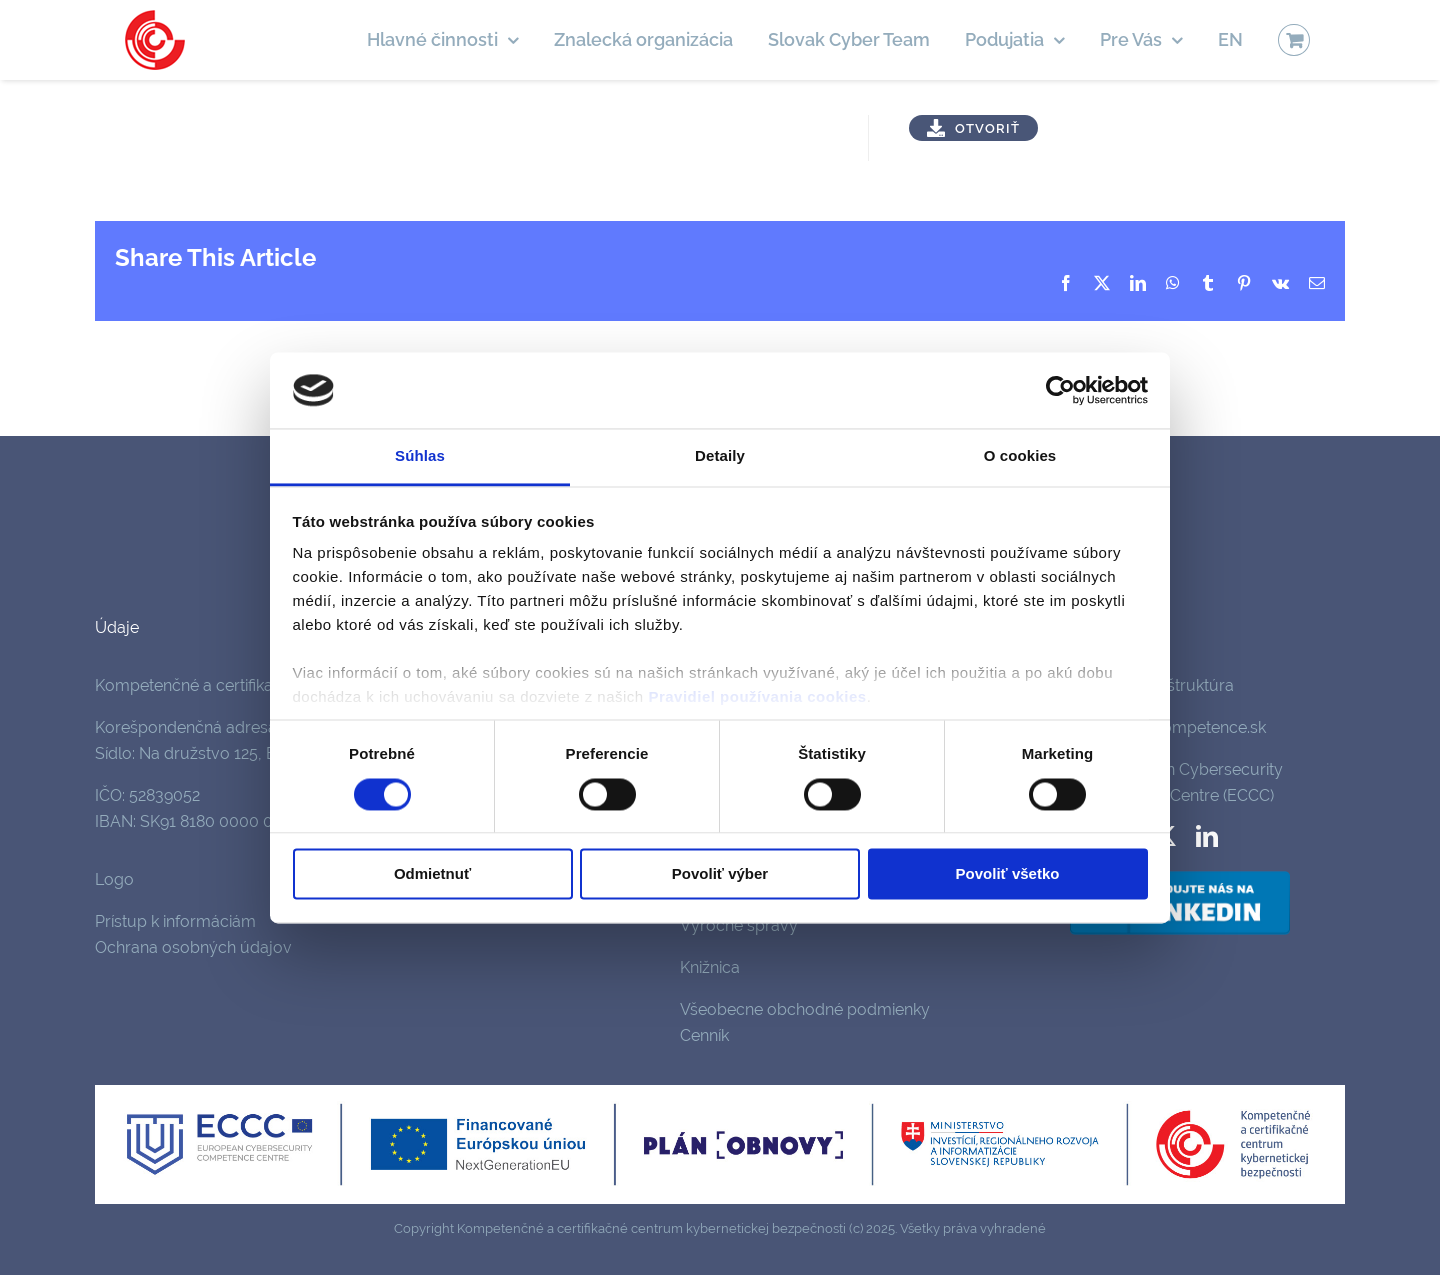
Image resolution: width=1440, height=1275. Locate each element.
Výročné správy (739, 925)
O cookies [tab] (1020, 456)
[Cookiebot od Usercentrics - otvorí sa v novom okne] (1060, 390)
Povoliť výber (720, 874)
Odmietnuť (432, 874)
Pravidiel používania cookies (757, 697)
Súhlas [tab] (420, 456)
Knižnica (710, 967)
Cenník (704, 1035)
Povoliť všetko (1008, 874)
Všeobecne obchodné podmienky (805, 1009)
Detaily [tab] (720, 456)
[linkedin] (1207, 836)
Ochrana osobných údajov (193, 947)
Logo (114, 879)
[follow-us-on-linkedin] (1180, 874)
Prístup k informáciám (175, 921)
